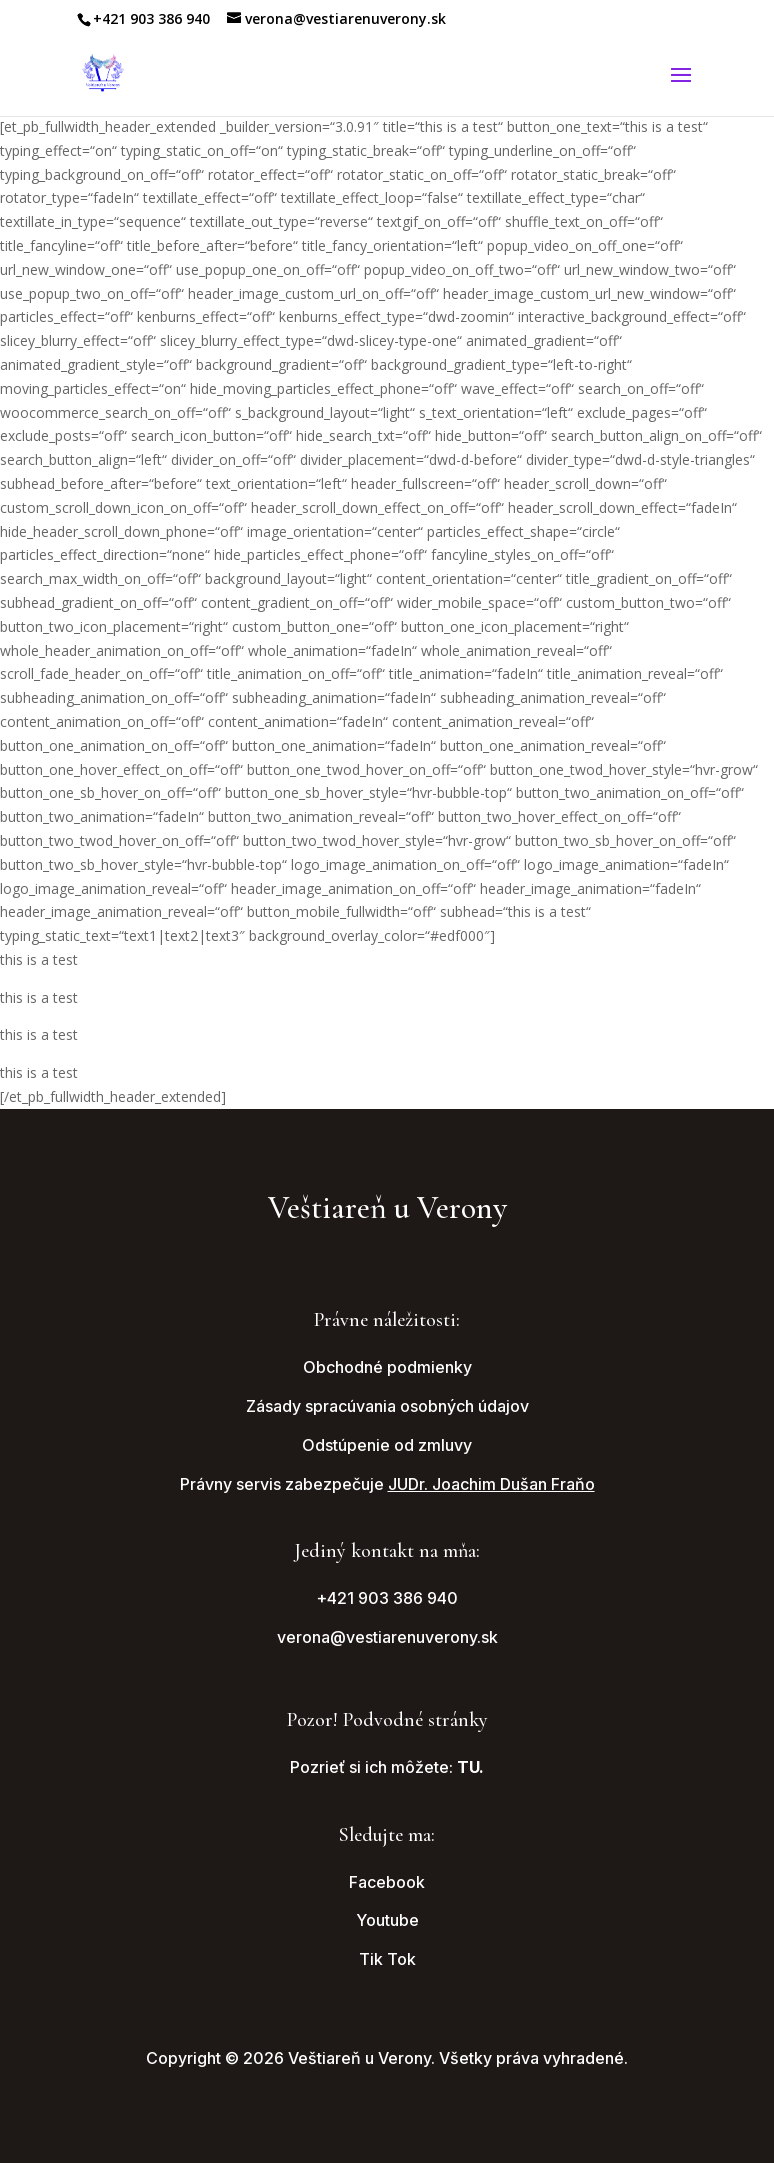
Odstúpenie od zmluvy (387, 1445)
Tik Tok (387, 1959)
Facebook (387, 1882)
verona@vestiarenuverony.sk (387, 1637)
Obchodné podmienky (387, 1367)
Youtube (387, 1920)
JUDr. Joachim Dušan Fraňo (491, 1484)
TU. (470, 1767)
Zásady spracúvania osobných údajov (387, 1406)
